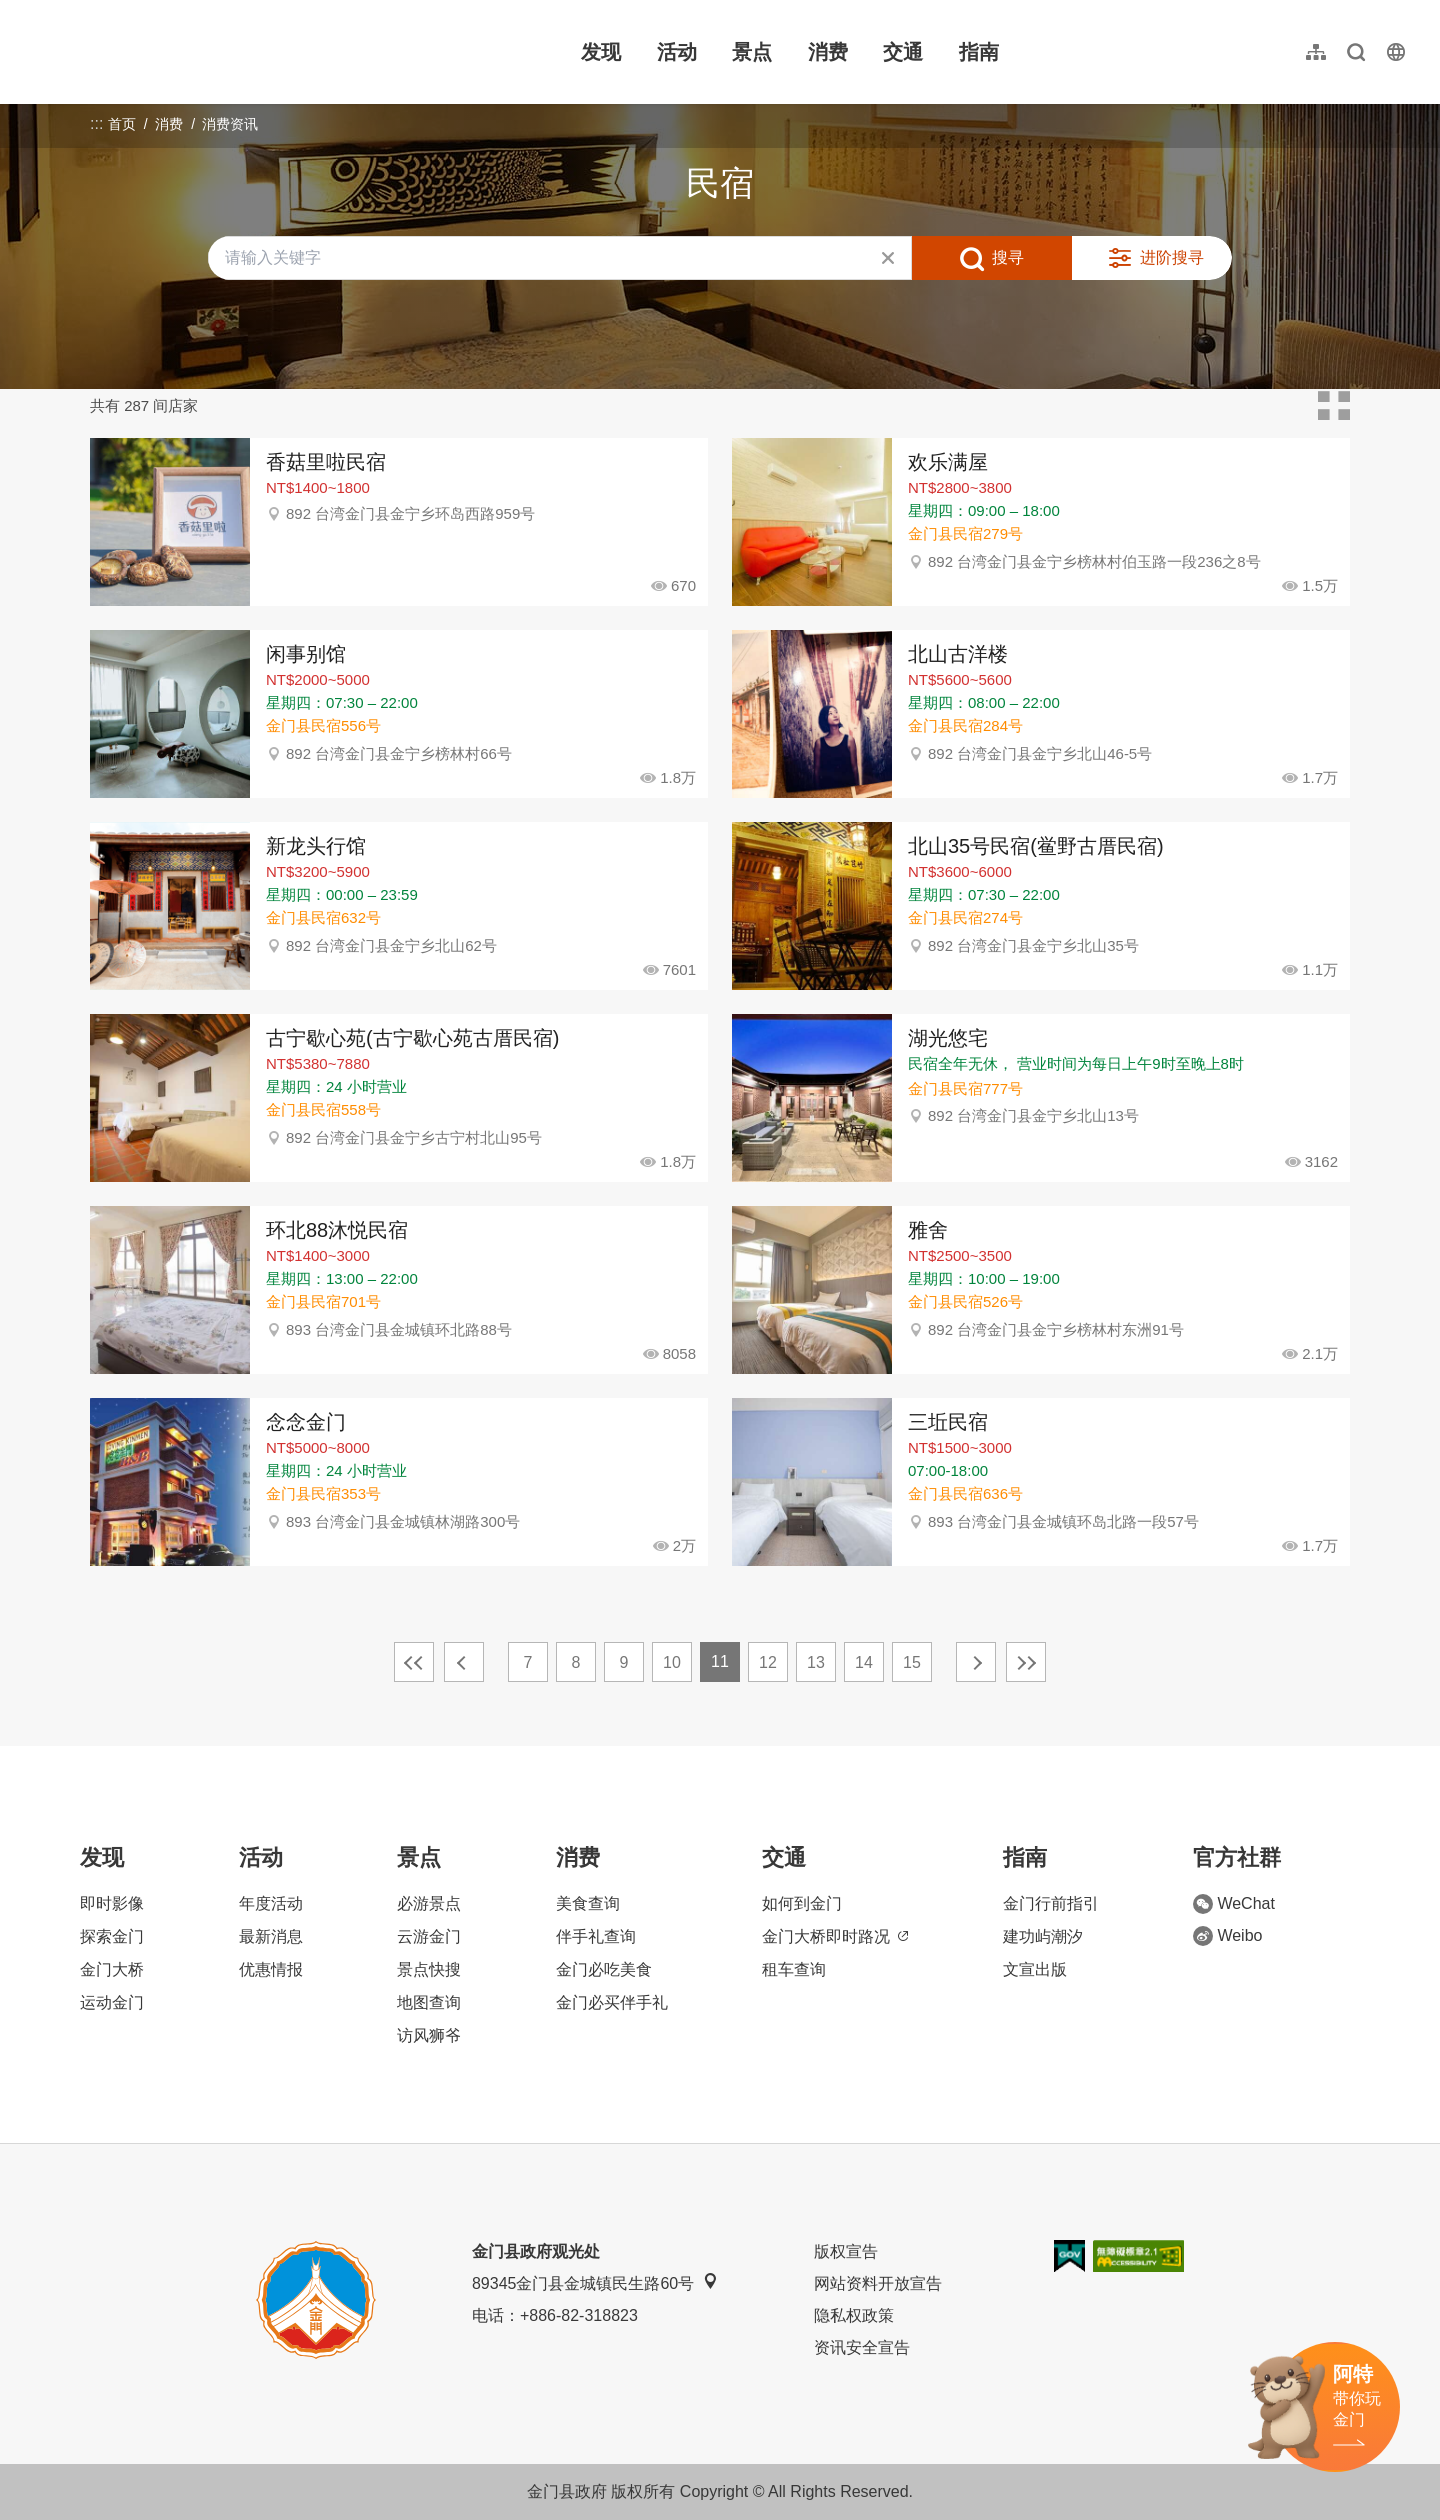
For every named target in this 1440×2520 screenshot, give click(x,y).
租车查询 (794, 1969)
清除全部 (888, 258)
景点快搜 (429, 1969)
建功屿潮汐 (1043, 1936)
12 (768, 1662)
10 (672, 1662)
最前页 (414, 1662)
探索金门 (112, 1936)
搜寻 (1008, 257)
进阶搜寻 (1172, 257)
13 (816, 1662)
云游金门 (429, 1936)
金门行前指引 (1051, 1903)
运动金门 (112, 2002)
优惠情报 (271, 1969)
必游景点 (429, 1903)
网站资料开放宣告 (878, 2283)
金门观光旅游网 (154, 52)
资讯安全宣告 (862, 2347)
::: (30, 11)
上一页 (464, 1662)
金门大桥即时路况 (835, 1936)
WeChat (1234, 1904)
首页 (122, 124)
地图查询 (429, 2002)
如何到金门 (802, 1903)
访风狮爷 (429, 2035)
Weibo (1227, 1936)
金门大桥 (112, 1969)
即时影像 (112, 1903)
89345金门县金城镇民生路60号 (595, 2282)
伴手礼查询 (596, 1936)
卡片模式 (1334, 406)
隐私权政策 (854, 2315)
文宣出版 (1035, 1969)
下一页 (976, 1662)
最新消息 (271, 1936)
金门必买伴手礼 (612, 2002)
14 (864, 1662)
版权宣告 (846, 2251)
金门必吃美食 (604, 1969)
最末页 (1026, 1662)
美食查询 (588, 1903)
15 (912, 1662)
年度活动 (271, 1903)
